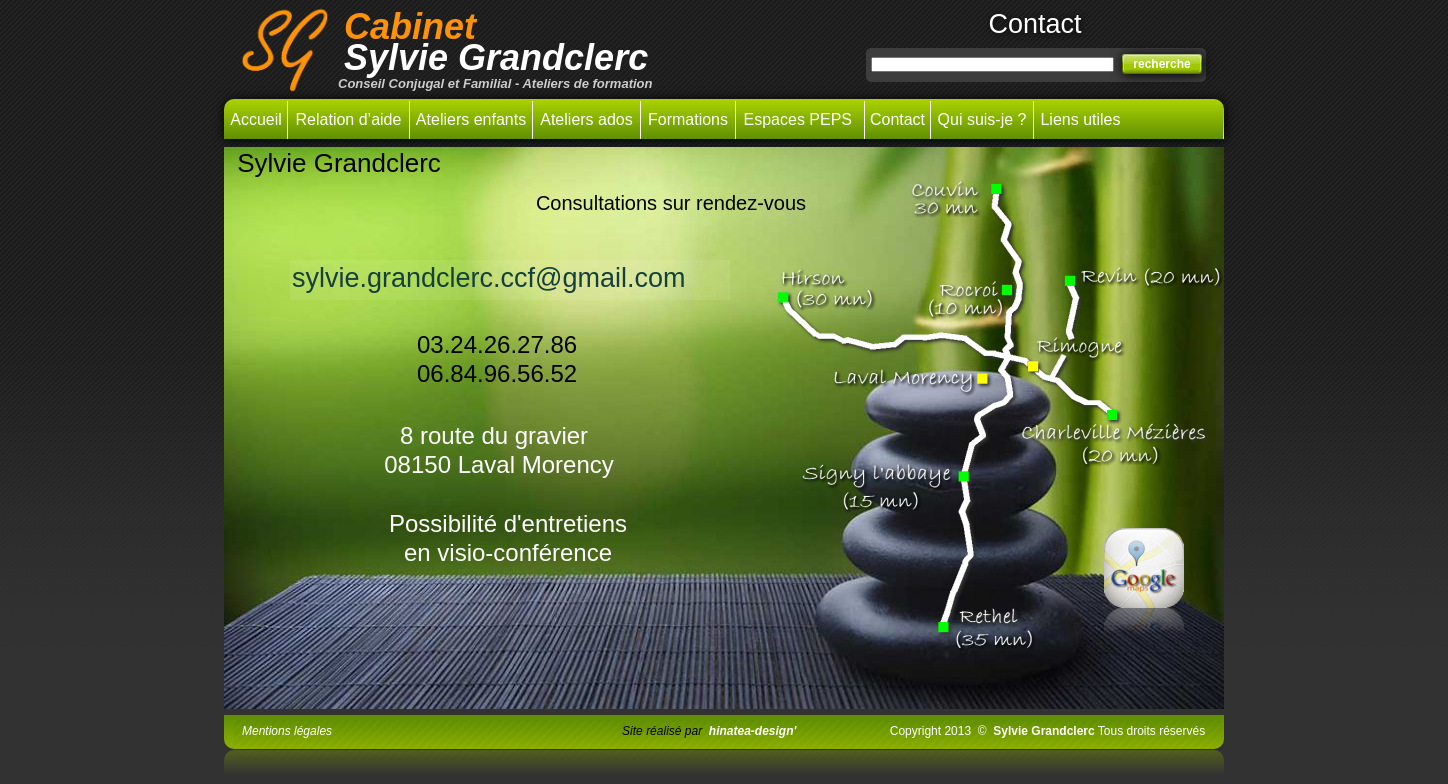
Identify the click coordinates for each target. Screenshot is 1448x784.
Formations (688, 119)
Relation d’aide (349, 119)
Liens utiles (1080, 119)
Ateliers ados (586, 119)
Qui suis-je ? (982, 119)
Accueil (256, 119)
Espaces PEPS (800, 119)
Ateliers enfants (471, 119)
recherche (1161, 64)
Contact (897, 119)
